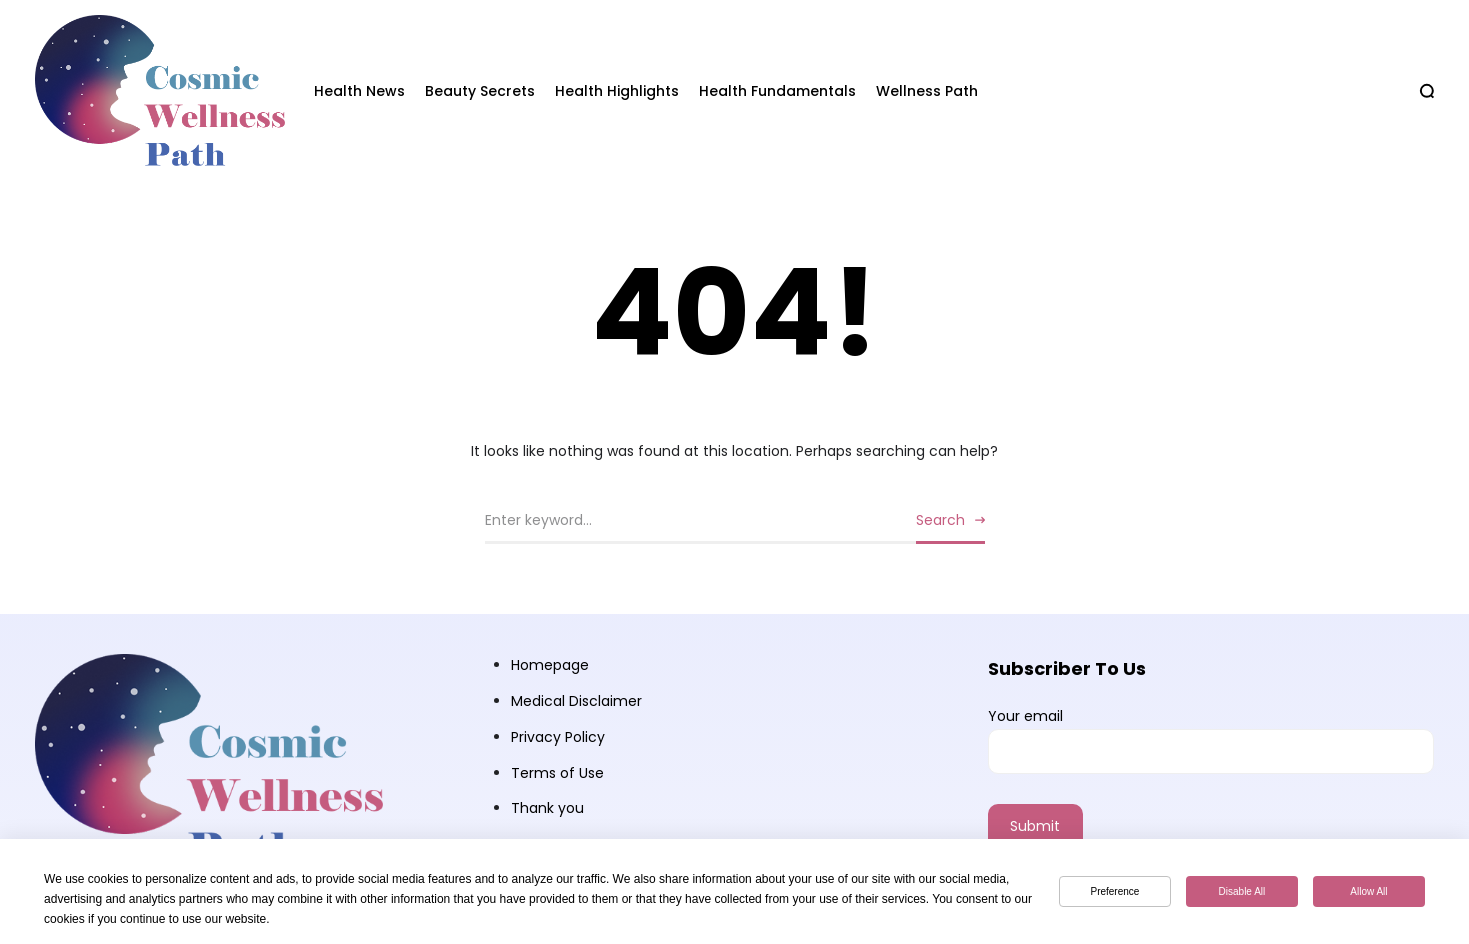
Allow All (1368, 891)
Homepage (550, 665)
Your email (1211, 740)
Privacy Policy (558, 737)
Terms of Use (557, 773)
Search (940, 520)
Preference (1114, 891)
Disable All (1242, 891)
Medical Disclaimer (576, 701)
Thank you (547, 808)
